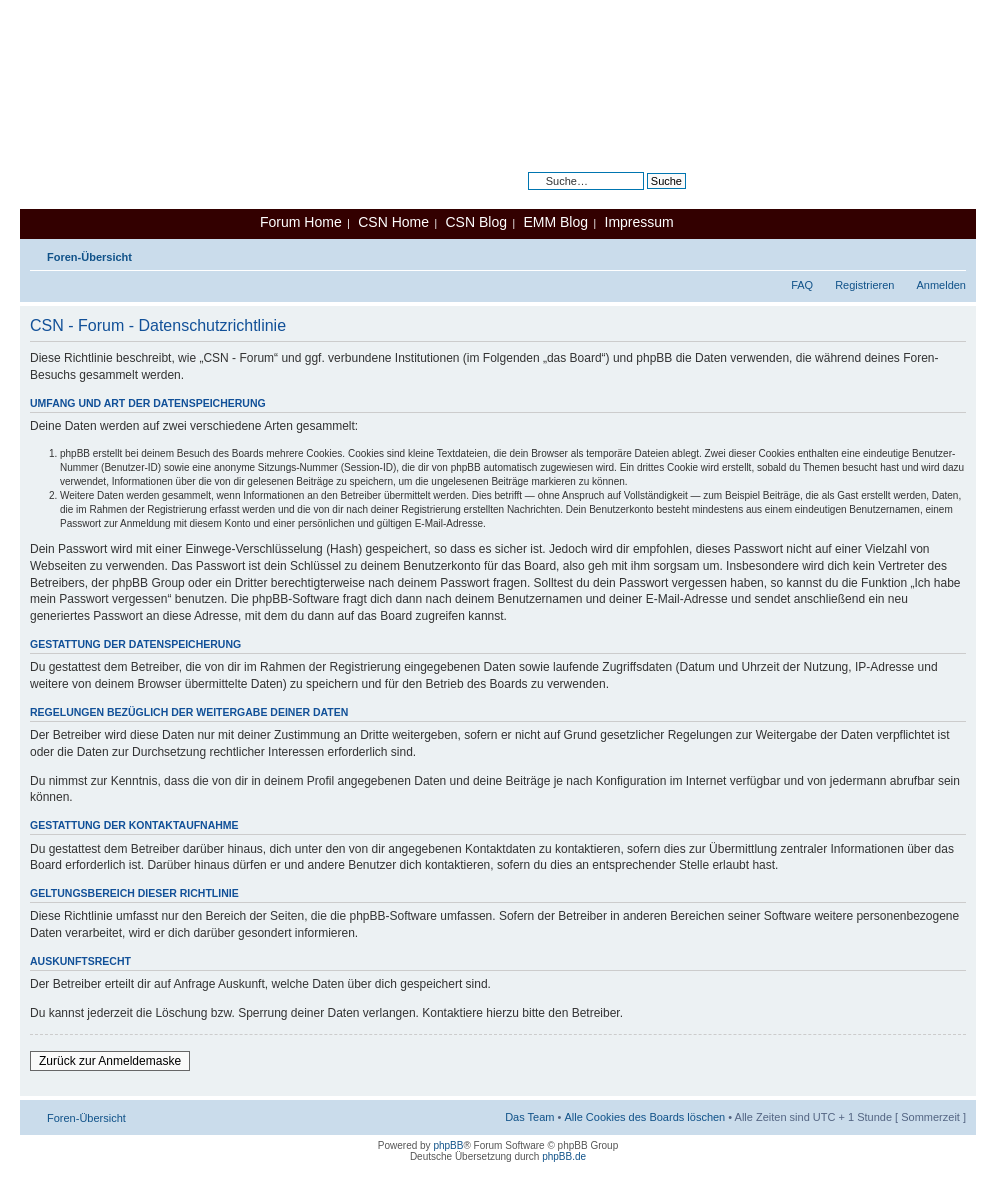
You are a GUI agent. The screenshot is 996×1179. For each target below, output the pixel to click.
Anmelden (941, 285)
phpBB (448, 1145)
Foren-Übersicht (89, 257)
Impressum (639, 222)
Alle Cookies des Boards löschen (644, 1117)
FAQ (802, 285)
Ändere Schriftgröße (951, 253)
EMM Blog (555, 222)
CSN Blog (475, 222)
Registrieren (864, 285)
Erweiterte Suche (644, 196)
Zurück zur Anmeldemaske (110, 1061)
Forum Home (301, 222)
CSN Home (393, 222)
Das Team (529, 1117)
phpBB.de (564, 1156)
